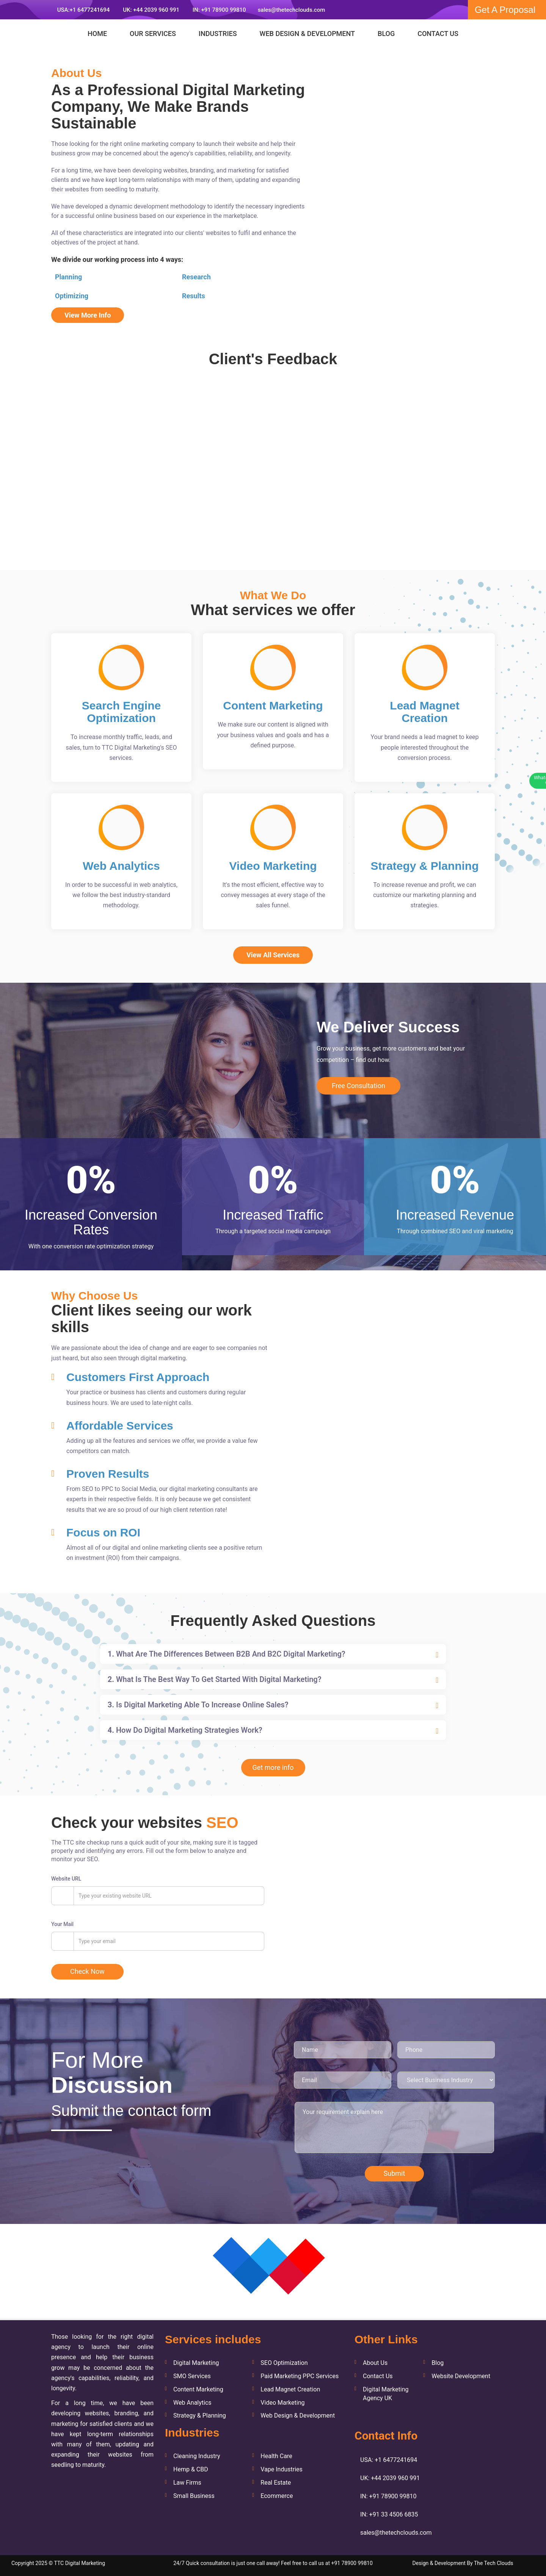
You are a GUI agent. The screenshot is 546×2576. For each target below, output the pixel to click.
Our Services (153, 34)
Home (97, 34)
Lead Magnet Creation (290, 2389)
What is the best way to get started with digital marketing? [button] (215, 1679)
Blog (386, 34)
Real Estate (275, 2482)
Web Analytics (192, 2402)
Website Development (460, 2376)
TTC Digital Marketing (79, 2563)
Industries (218, 34)
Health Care (276, 2456)
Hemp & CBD (190, 2469)
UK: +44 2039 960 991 (150, 9)
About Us (375, 2362)
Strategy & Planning (199, 2415)
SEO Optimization (284, 2362)
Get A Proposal (505, 10)
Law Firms (187, 2482)
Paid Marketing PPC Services (299, 2376)
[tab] (273, 1654)
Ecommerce (276, 2495)
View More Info (87, 315)
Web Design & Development (307, 34)
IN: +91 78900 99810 (218, 9)
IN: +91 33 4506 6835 (389, 2514)
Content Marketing (198, 2389)
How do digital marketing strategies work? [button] (185, 1730)
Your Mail (62, 1924)
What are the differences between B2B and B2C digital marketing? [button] (226, 1653)
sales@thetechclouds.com (291, 9)
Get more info (273, 1767)
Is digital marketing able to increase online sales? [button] (198, 1704)
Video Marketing (282, 2402)
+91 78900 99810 (351, 2563)
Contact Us (437, 34)
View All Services (273, 955)
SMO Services (192, 2376)
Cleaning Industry (196, 2456)
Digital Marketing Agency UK (386, 2394)
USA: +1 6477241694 (388, 2459)
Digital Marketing (196, 2362)
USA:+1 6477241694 (83, 9)
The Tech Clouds (493, 2563)
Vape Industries (281, 2469)
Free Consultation (358, 1086)
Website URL (66, 1879)
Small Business (194, 2495)
